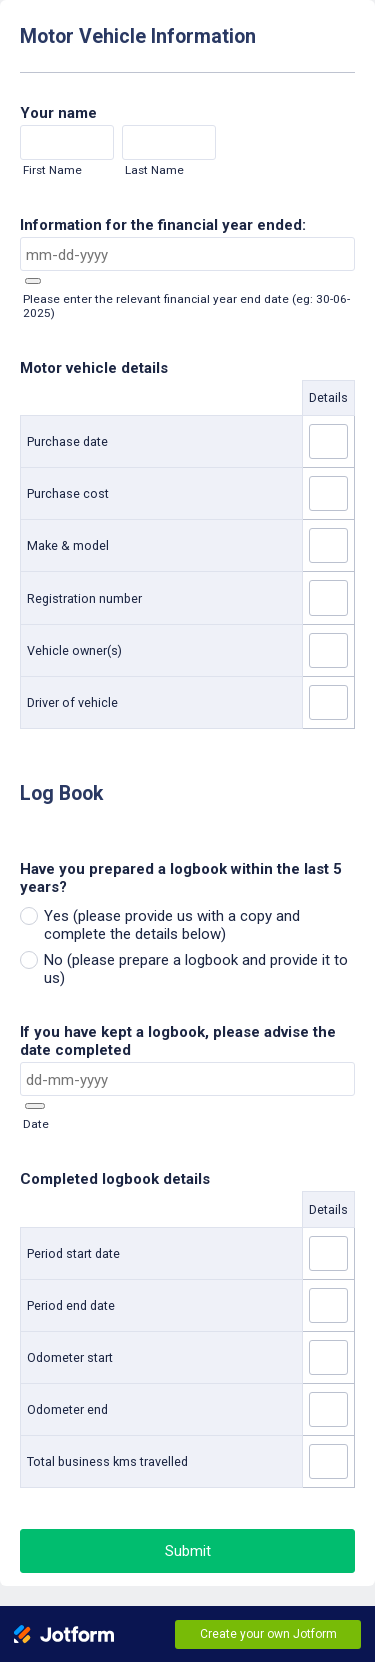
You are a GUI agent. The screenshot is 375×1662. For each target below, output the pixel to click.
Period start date (73, 1253)
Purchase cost (68, 493)
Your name (58, 113)
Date (36, 1124)
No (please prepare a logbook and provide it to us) (196, 969)
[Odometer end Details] (328, 1409)
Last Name (154, 170)
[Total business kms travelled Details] (328, 1461)
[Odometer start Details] (328, 1357)
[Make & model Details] (328, 545)
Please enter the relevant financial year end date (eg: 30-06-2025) (186, 306)
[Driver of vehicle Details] (328, 702)
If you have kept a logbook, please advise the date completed (178, 1041)
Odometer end (67, 1409)
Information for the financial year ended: (163, 225)
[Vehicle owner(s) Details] (328, 650)
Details (328, 397)
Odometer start (70, 1357)
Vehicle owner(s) (74, 650)
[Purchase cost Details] (328, 493)
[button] (33, 281)
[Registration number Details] (328, 597)
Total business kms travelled (107, 1461)
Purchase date (67, 441)
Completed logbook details (115, 1179)
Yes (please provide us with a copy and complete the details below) (172, 925)
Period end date (71, 1305)
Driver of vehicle (72, 702)
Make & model (68, 545)
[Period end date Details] (328, 1305)
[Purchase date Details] (328, 441)
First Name (52, 170)
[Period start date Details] (328, 1253)
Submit (188, 1551)
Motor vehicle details (94, 368)
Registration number (84, 598)
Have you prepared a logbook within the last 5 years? (181, 878)
